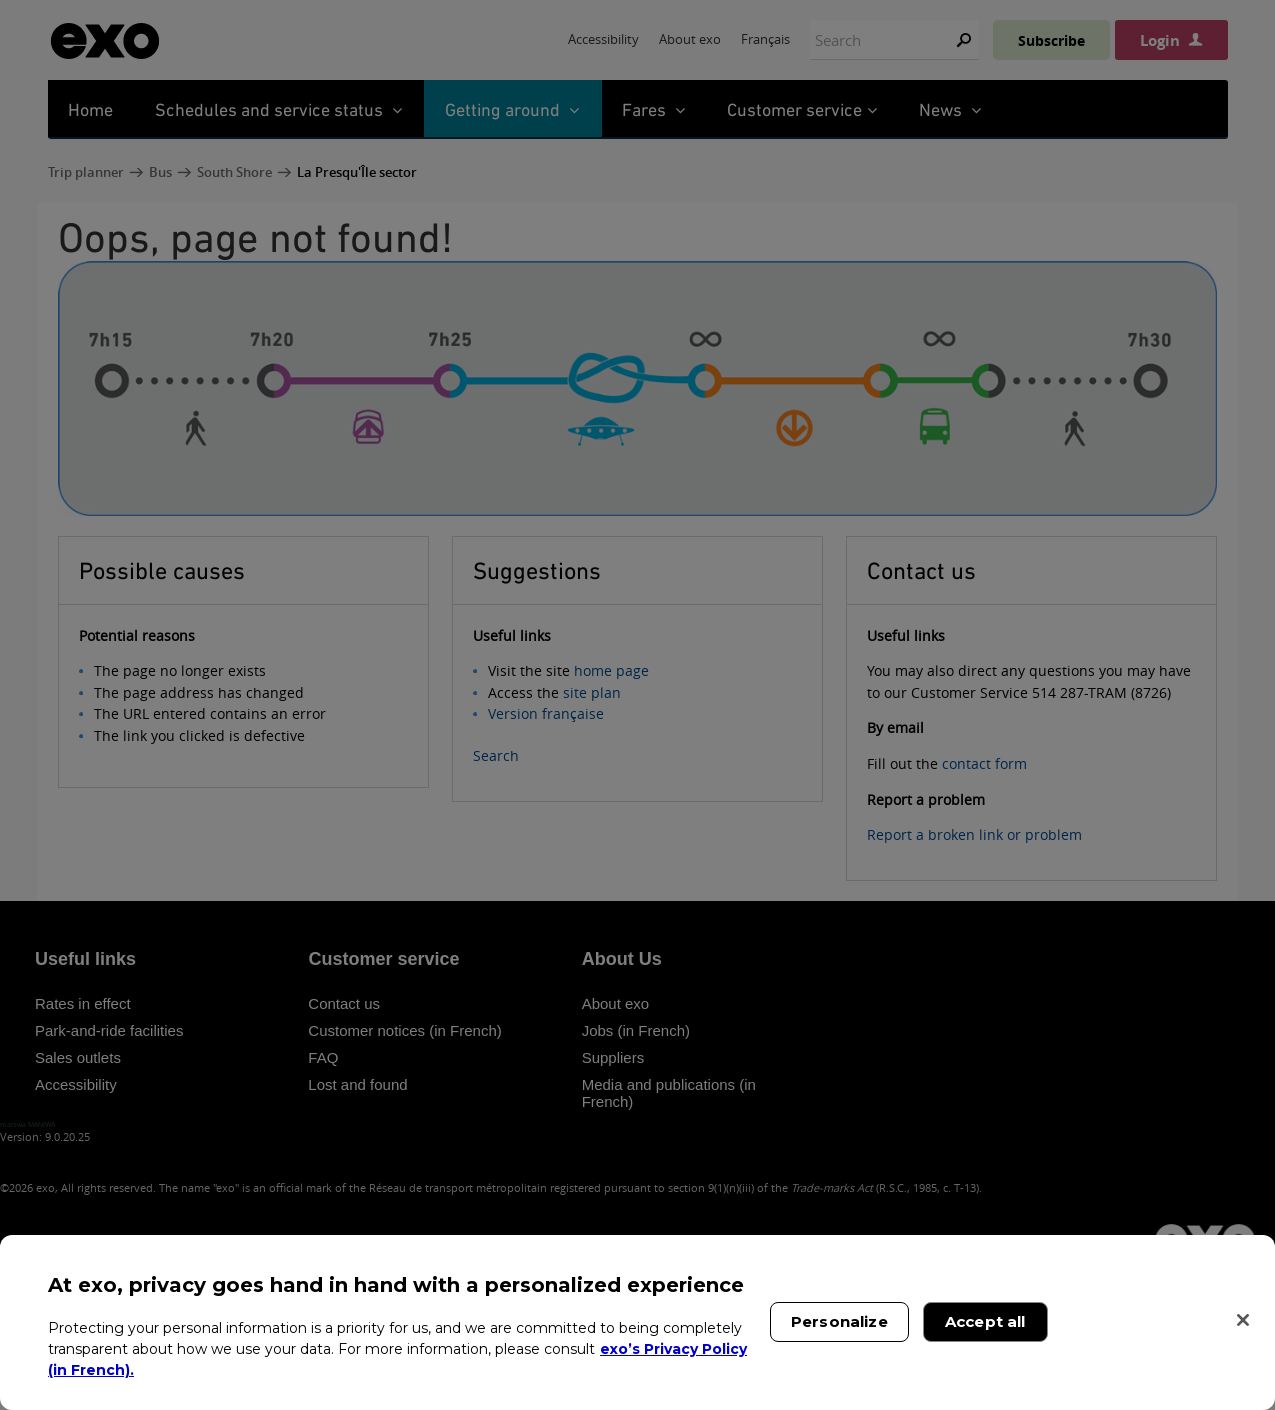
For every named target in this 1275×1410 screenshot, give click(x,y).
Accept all (985, 1321)
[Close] (1243, 1320)
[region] (637, 1322)
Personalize (839, 1321)
